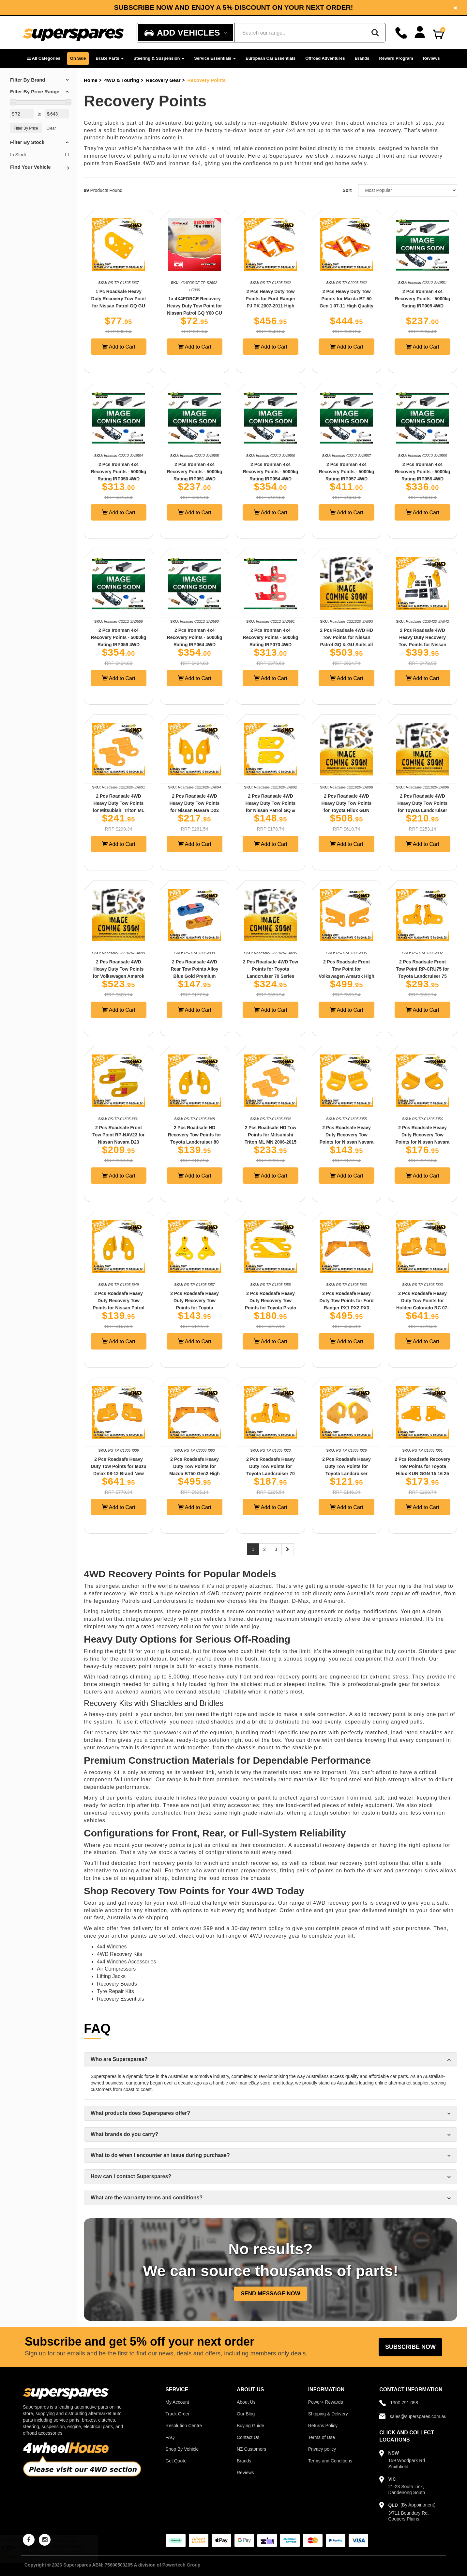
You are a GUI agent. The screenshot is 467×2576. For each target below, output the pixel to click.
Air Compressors (116, 1969)
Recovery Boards (117, 1984)
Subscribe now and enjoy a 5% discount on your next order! (233, 7)
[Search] (375, 32)
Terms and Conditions (330, 2460)
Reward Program (396, 58)
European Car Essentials (270, 58)
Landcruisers (170, 1601)
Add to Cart (118, 347)
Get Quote (176, 2460)
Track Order (177, 2413)
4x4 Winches (112, 1946)
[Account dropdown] (419, 32)
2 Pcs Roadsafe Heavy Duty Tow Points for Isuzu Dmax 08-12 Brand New (118, 1466)
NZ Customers (251, 2449)
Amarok (333, 1601)
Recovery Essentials (120, 1999)
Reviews (431, 58)
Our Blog (246, 2413)
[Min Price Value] (22, 113)
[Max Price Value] (57, 113)
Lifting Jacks (111, 1976)
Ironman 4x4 (184, 163)
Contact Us (248, 2437)
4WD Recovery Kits (119, 1954)
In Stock (39, 154)
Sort (347, 190)
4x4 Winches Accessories (126, 1961)
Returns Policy (323, 2425)
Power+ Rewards (325, 2402)
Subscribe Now (410, 2347)
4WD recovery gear (275, 1936)
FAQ (169, 2437)
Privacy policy (322, 2449)
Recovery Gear (163, 80)
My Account (177, 2402)
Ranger (279, 1601)
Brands (362, 58)
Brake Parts (110, 58)
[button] (44, 58)
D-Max (300, 1601)
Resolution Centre (183, 2425)
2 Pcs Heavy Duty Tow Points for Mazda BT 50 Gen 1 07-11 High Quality (346, 298)
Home (91, 80)
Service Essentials (215, 58)
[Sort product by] (407, 190)
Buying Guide (250, 2425)
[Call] (401, 33)
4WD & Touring (121, 80)
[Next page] (287, 1549)
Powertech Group (181, 2565)
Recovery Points (206, 80)
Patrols (130, 1601)
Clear (51, 128)
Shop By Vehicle (182, 2449)
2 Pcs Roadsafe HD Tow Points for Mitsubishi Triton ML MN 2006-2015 (270, 1135)
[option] (233, 7)
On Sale (78, 58)
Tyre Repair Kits (115, 1991)
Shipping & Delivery (328, 2413)
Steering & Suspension (158, 58)
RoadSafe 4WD (135, 163)
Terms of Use (321, 2437)
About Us (246, 2402)
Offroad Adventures (325, 58)
